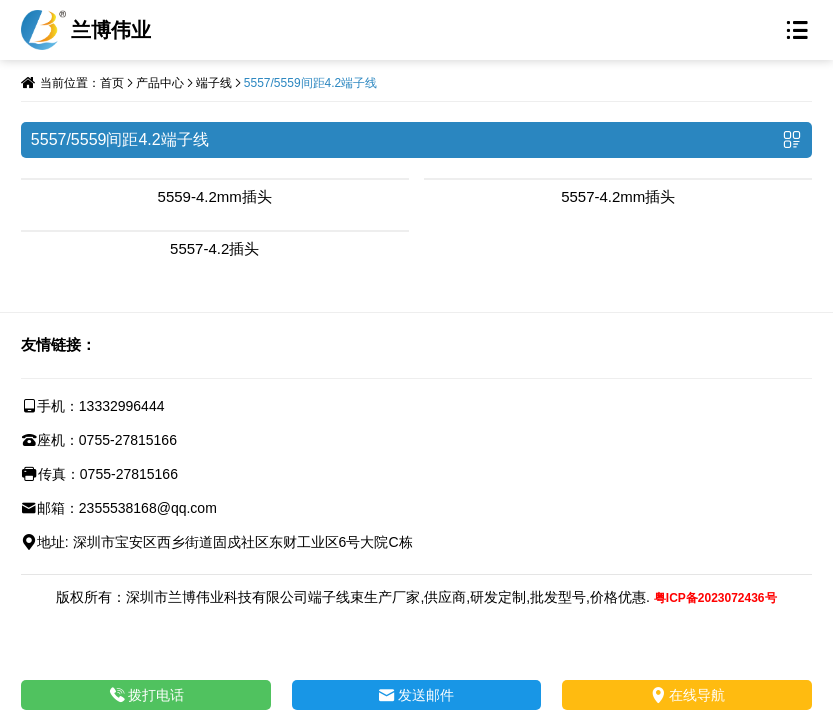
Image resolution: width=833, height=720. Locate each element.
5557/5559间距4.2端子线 (310, 83)
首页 (112, 83)
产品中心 (160, 83)
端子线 (214, 83)
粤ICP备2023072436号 (715, 598)
